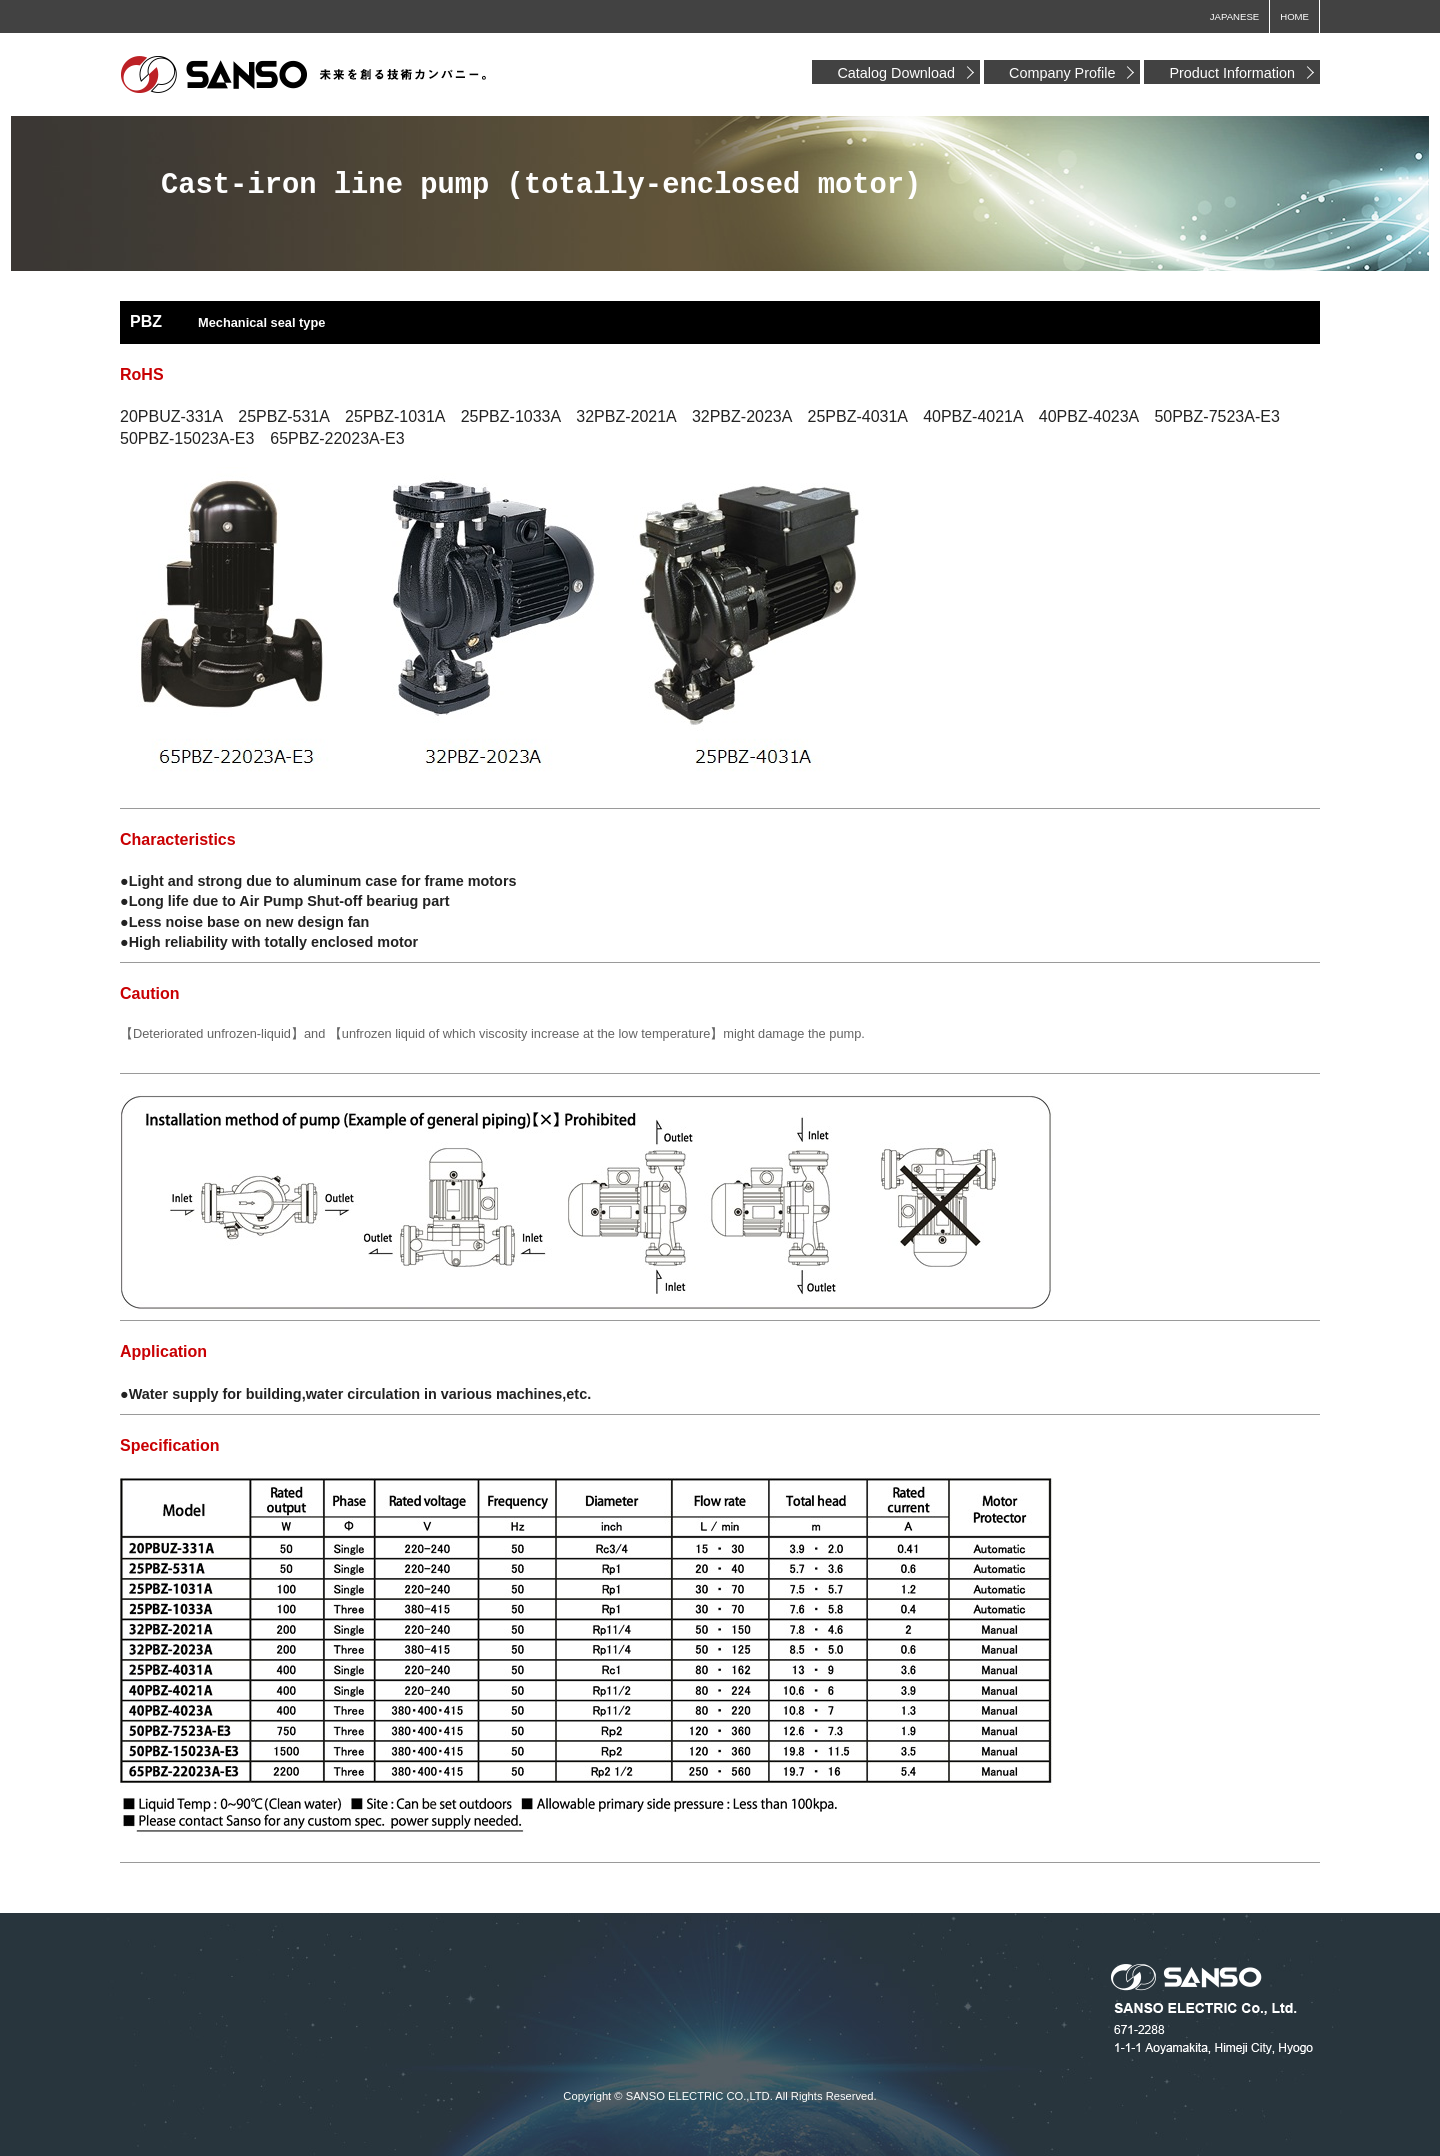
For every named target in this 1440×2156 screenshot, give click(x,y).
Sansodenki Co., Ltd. (305, 75)
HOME (1294, 16)
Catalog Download (896, 73)
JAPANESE (1234, 16)
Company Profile (1062, 73)
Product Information (1232, 73)
